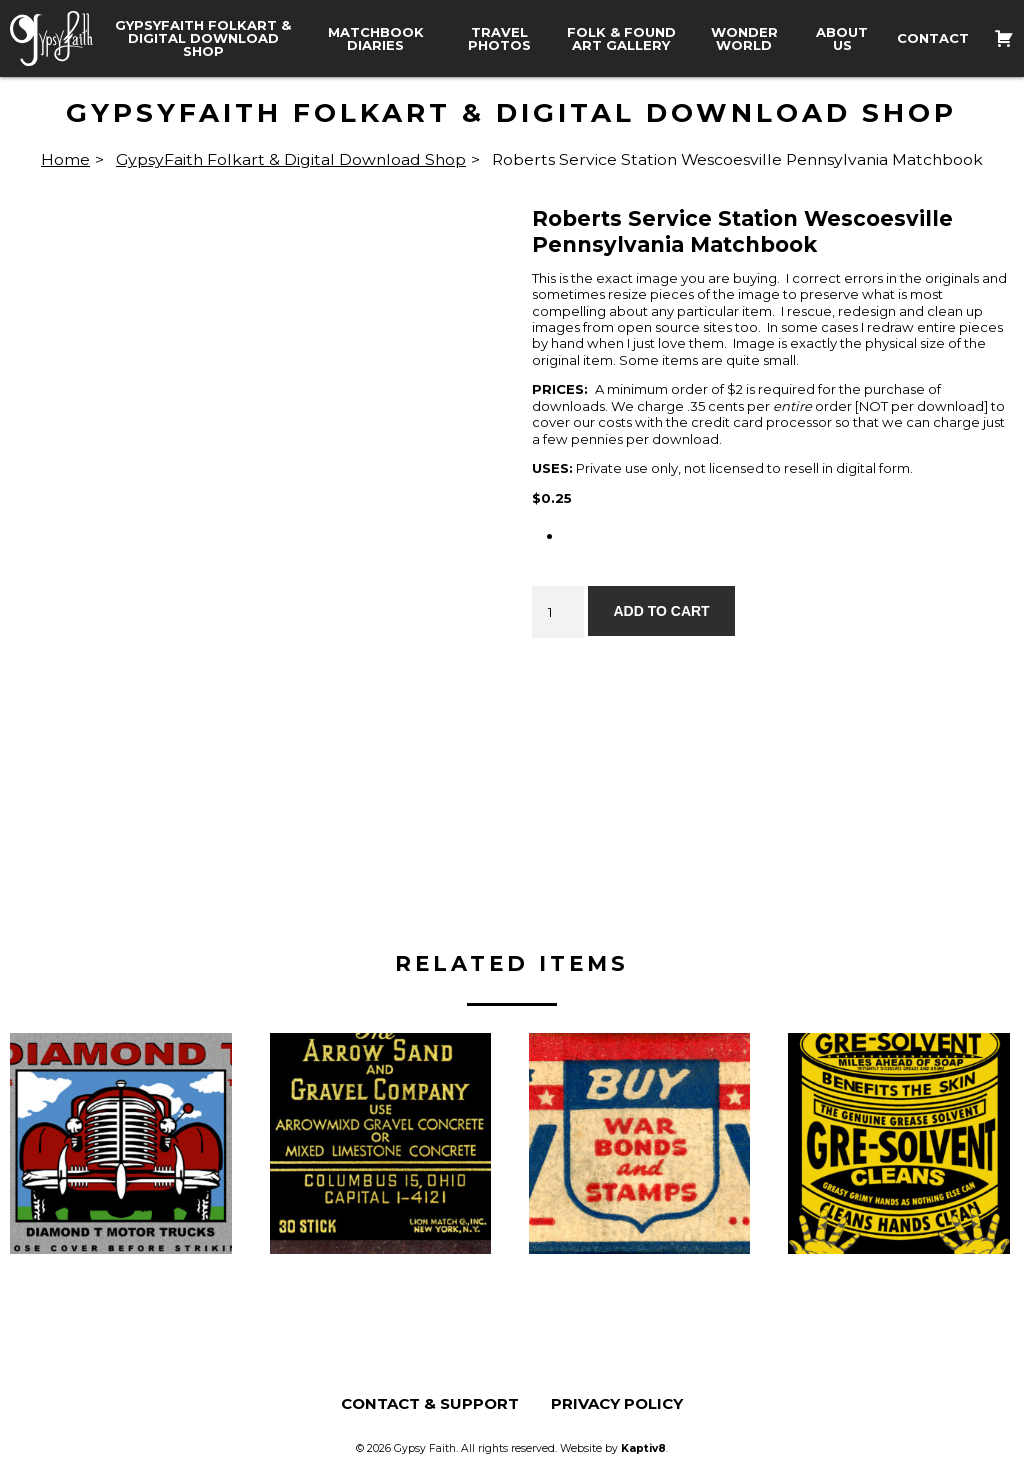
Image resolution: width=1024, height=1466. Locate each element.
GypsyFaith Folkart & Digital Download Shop (203, 38)
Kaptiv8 (643, 1448)
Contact (933, 38)
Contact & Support (430, 1403)
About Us (842, 39)
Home (65, 159)
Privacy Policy (617, 1403)
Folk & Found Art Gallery (621, 39)
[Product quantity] (558, 612)
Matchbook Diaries (376, 39)
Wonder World (744, 39)
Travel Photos (499, 39)
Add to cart (661, 611)
